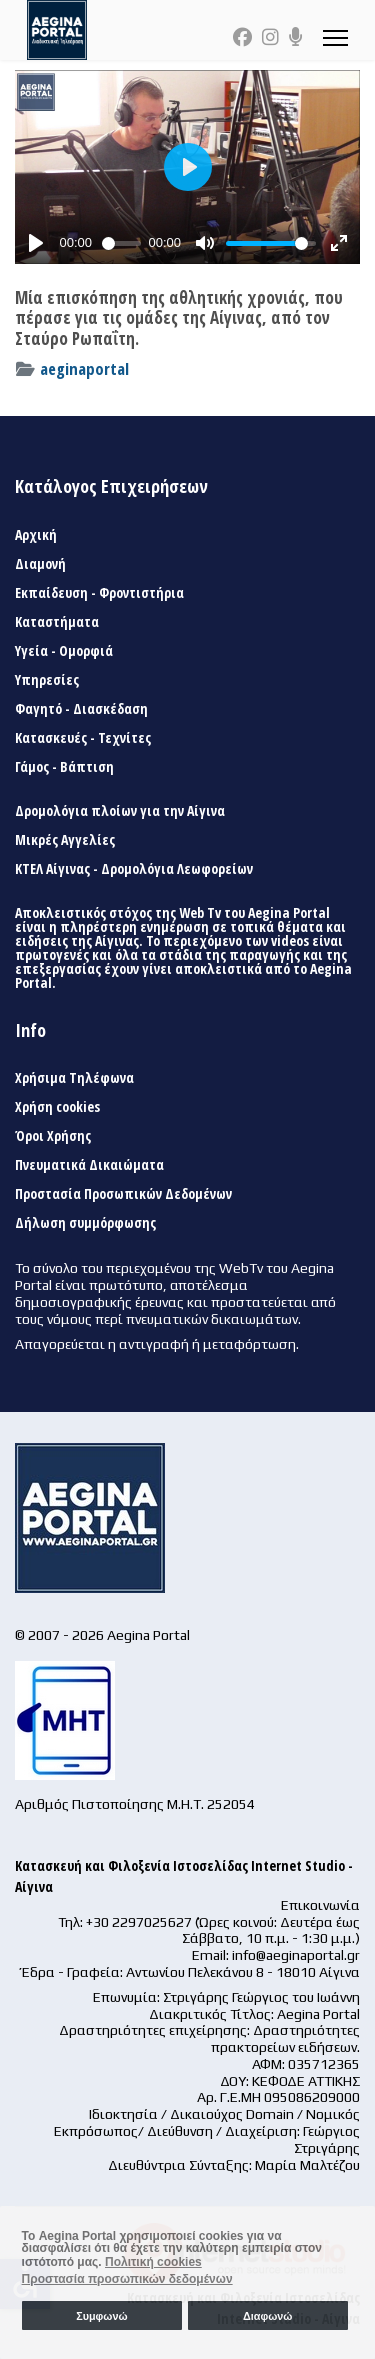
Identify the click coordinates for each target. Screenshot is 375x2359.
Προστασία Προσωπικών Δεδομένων (123, 1194)
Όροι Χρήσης (53, 1136)
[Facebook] (242, 37)
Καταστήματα (57, 622)
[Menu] (335, 37)
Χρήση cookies (57, 1107)
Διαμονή (40, 564)
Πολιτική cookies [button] (153, 2262)
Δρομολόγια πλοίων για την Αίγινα (120, 811)
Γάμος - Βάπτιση (64, 767)
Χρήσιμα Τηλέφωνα (74, 1078)
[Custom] (296, 37)
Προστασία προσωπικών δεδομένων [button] (127, 2279)
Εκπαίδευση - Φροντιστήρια (99, 593)
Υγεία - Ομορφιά (64, 651)
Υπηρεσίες (47, 680)
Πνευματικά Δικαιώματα (89, 1165)
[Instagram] (270, 37)
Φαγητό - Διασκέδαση (81, 709)
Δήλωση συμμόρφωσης (85, 1223)
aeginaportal (84, 368)
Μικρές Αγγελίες (65, 840)
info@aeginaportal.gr (296, 1955)
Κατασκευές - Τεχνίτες (83, 738)
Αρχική (36, 535)
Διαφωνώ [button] (267, 2316)
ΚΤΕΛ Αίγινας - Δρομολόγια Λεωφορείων (134, 869)
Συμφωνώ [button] (101, 2316)
